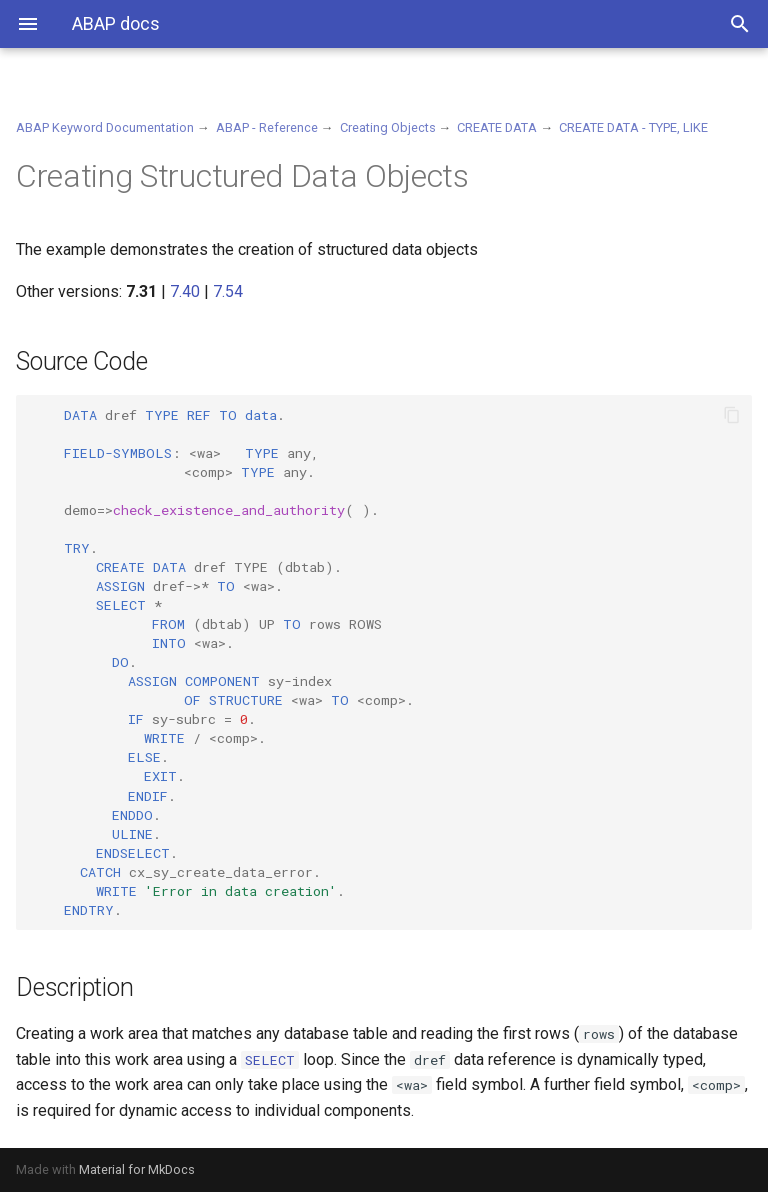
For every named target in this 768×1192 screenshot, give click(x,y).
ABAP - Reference (267, 127)
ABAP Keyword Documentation (105, 127)
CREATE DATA (497, 127)
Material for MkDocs (137, 1169)
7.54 (228, 291)
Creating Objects (388, 127)
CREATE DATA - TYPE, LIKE (633, 127)
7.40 (185, 291)
